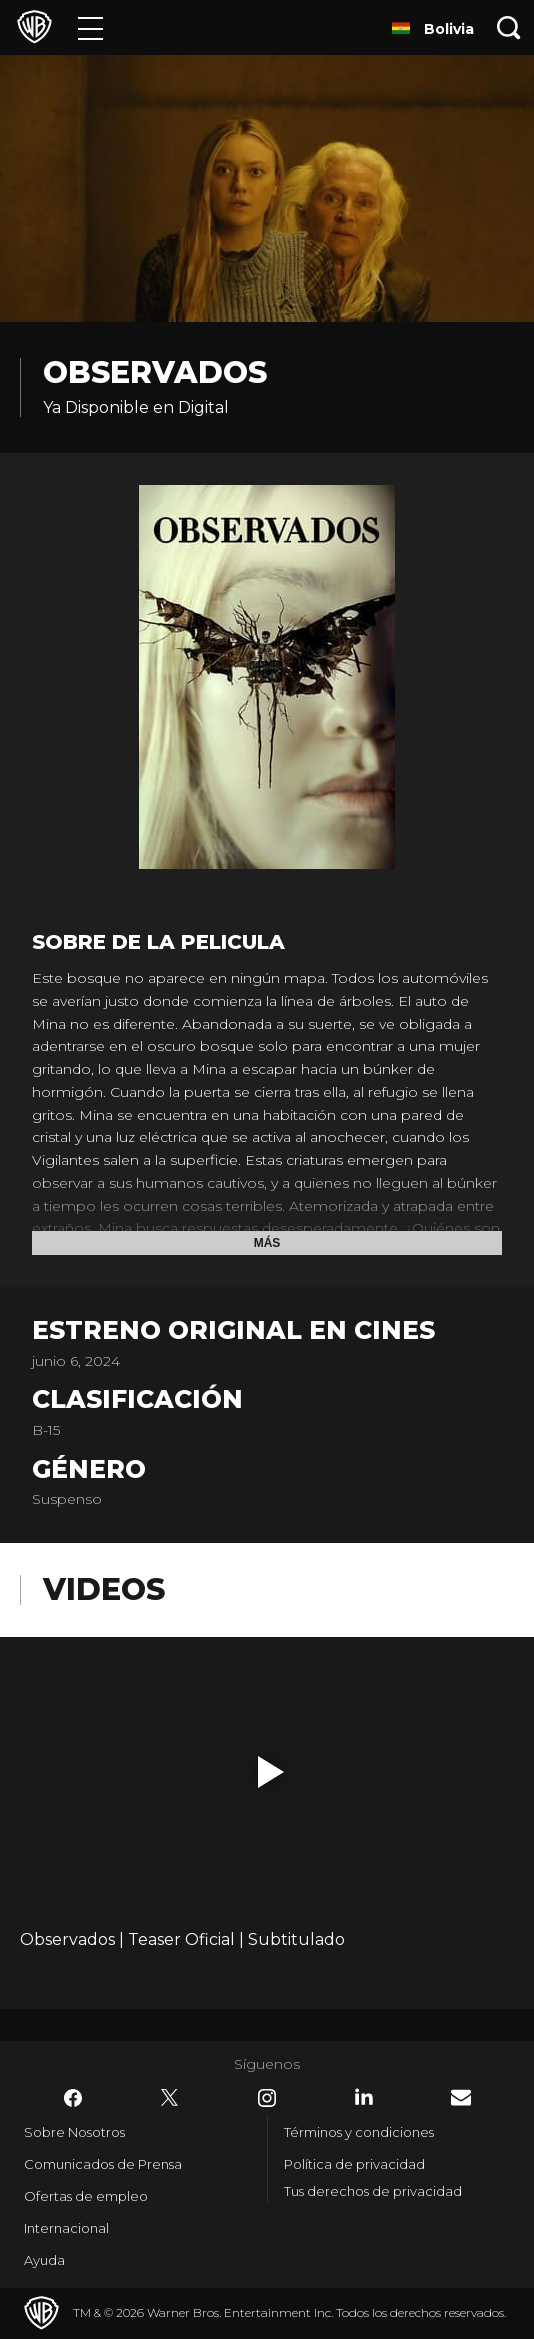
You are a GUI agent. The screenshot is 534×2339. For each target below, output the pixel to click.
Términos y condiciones (359, 2132)
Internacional (66, 2228)
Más (267, 1243)
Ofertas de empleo (86, 2196)
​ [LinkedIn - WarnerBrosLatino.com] (364, 2097)
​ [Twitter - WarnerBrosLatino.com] (170, 2098)
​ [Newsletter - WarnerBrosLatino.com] (461, 2097)
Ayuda (44, 2260)
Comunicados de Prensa (103, 2164)
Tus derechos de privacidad (373, 2191)
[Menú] (90, 27)
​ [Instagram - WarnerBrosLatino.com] (267, 2098)
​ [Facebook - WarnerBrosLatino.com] (73, 2098)
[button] (271, 1772)
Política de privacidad (354, 2164)
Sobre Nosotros (74, 2132)
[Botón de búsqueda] (509, 27)
